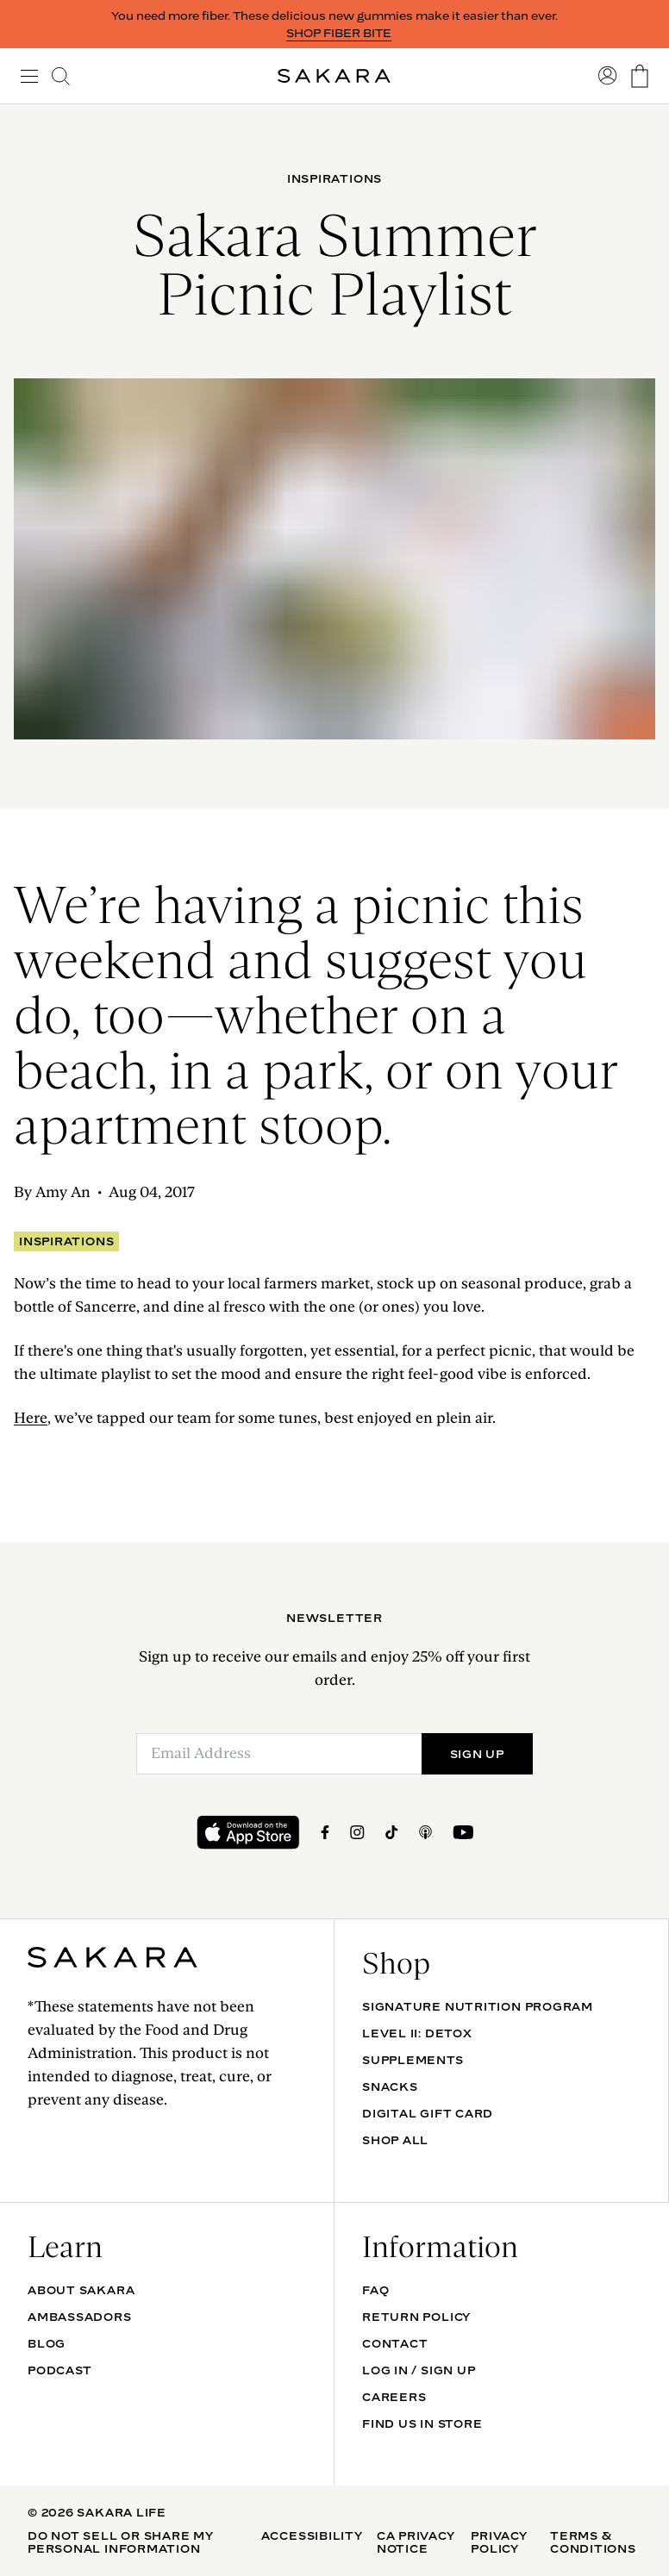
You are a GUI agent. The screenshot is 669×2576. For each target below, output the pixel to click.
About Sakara (81, 2290)
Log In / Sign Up (418, 2370)
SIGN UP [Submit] (477, 1754)
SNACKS (390, 2086)
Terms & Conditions (593, 2542)
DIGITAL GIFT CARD (427, 2113)
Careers (394, 2397)
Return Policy (416, 2316)
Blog (47, 2343)
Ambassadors (80, 2316)
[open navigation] (29, 75)
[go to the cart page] (639, 76)
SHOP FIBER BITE (338, 33)
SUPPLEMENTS (413, 2060)
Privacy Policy (499, 2542)
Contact (395, 2343)
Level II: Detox (417, 2033)
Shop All (395, 2140)
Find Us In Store (422, 2423)
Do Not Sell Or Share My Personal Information (121, 2542)
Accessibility (312, 2535)
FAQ (375, 2290)
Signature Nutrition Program (477, 2006)
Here (30, 1417)
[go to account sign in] (607, 75)
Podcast (59, 2370)
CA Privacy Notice (416, 2542)
